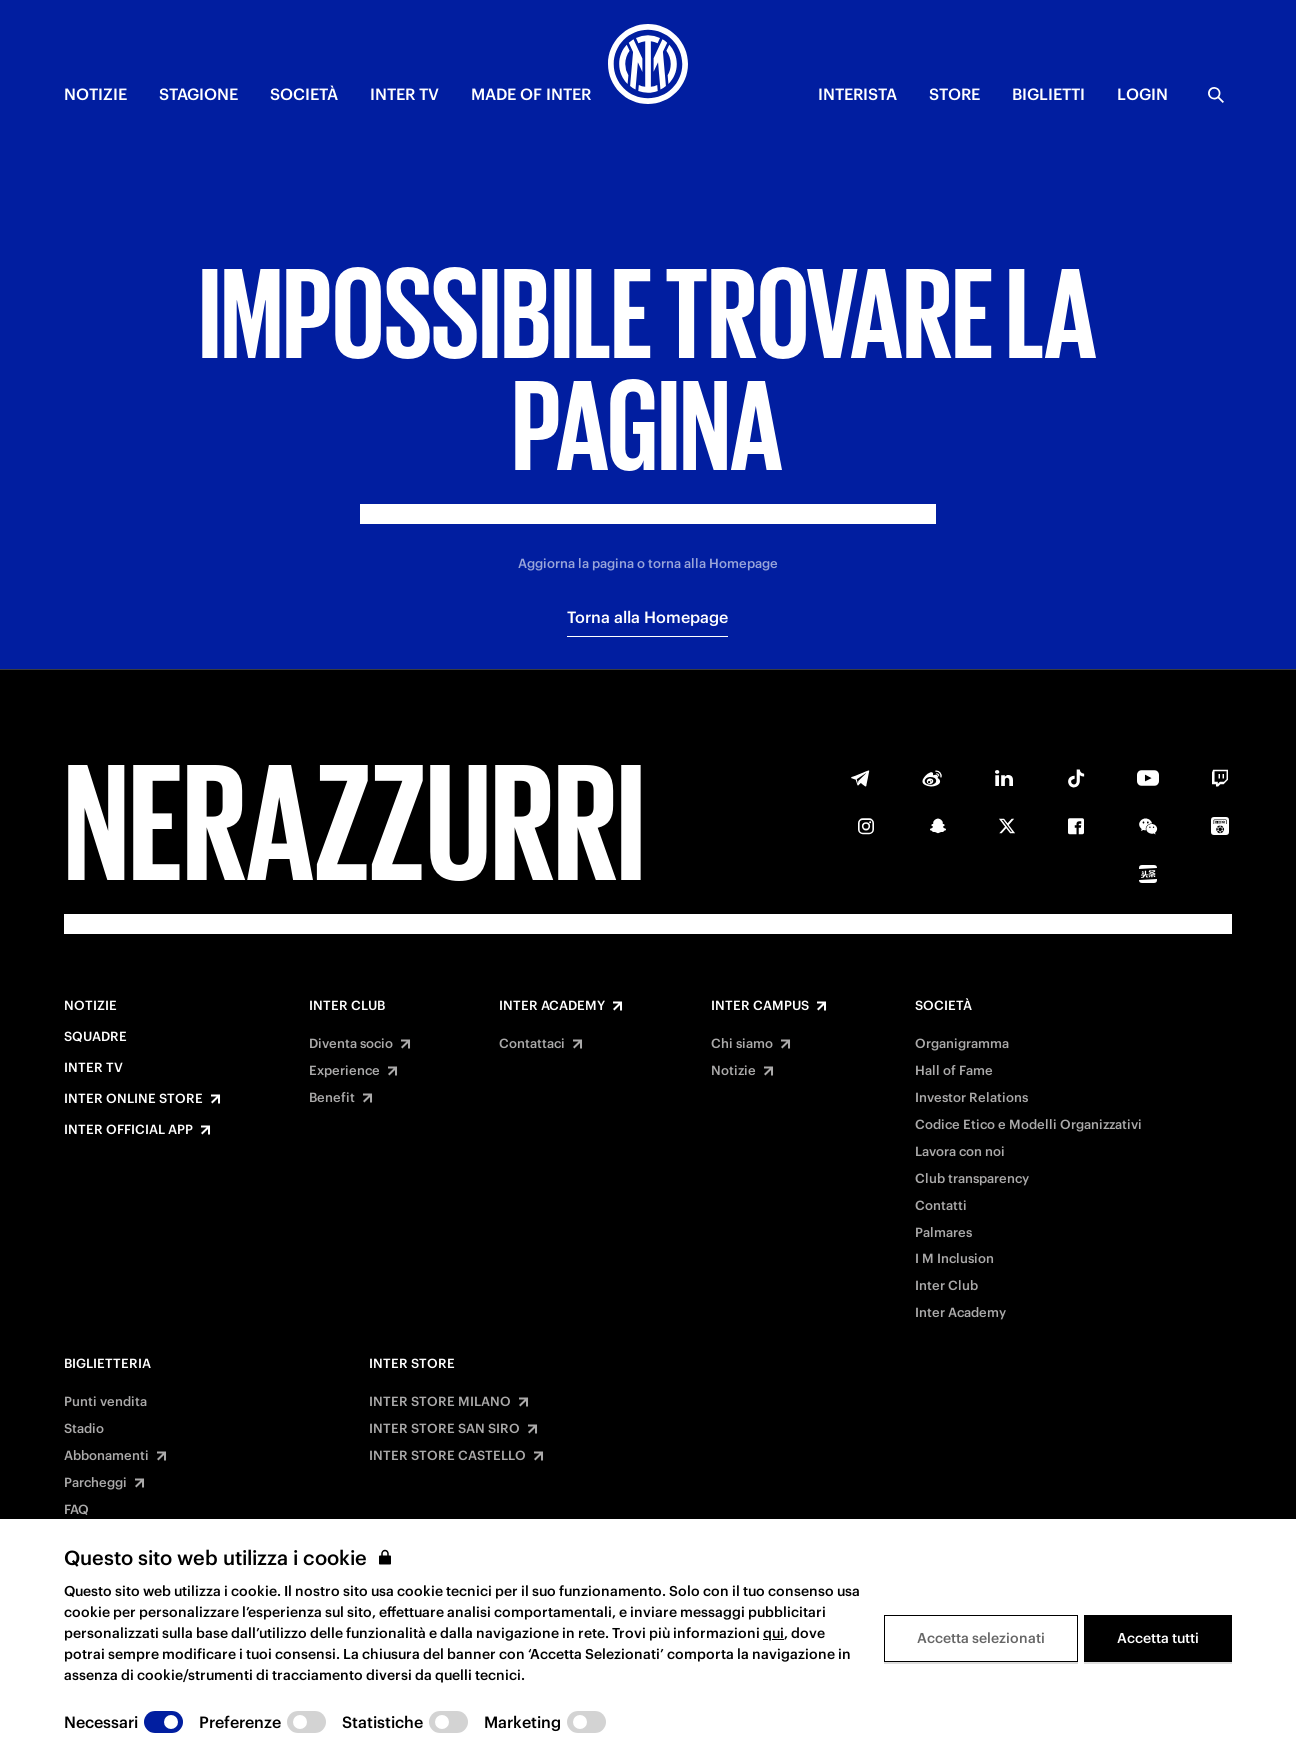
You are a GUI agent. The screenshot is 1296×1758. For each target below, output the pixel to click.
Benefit (332, 1098)
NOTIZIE (95, 94)
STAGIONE (198, 94)
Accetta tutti (1158, 1638)
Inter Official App (128, 1130)
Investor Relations (971, 1098)
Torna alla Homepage (647, 617)
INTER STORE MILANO (440, 1402)
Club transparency (972, 1179)
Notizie (90, 1006)
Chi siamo (742, 1044)
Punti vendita (105, 1402)
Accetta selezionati (981, 1638)
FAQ (76, 1510)
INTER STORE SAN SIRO (444, 1429)
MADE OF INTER (531, 94)
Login (1142, 94)
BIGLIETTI (1048, 94)
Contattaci (532, 1044)
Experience (344, 1071)
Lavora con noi (960, 1152)
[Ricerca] (1216, 95)
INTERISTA (857, 94)
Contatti (941, 1206)
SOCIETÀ (304, 94)
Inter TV (93, 1068)
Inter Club (347, 1006)
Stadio (84, 1429)
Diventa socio (351, 1044)
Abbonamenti (106, 1456)
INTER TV (404, 94)
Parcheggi (95, 1483)
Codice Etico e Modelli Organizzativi (1028, 1125)
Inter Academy (552, 1006)
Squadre (95, 1037)
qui (773, 1633)
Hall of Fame (954, 1071)
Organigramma (962, 1044)
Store (954, 94)
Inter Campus (760, 1006)
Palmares (943, 1233)
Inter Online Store (133, 1099)
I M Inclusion (954, 1259)
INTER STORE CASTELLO (447, 1456)
